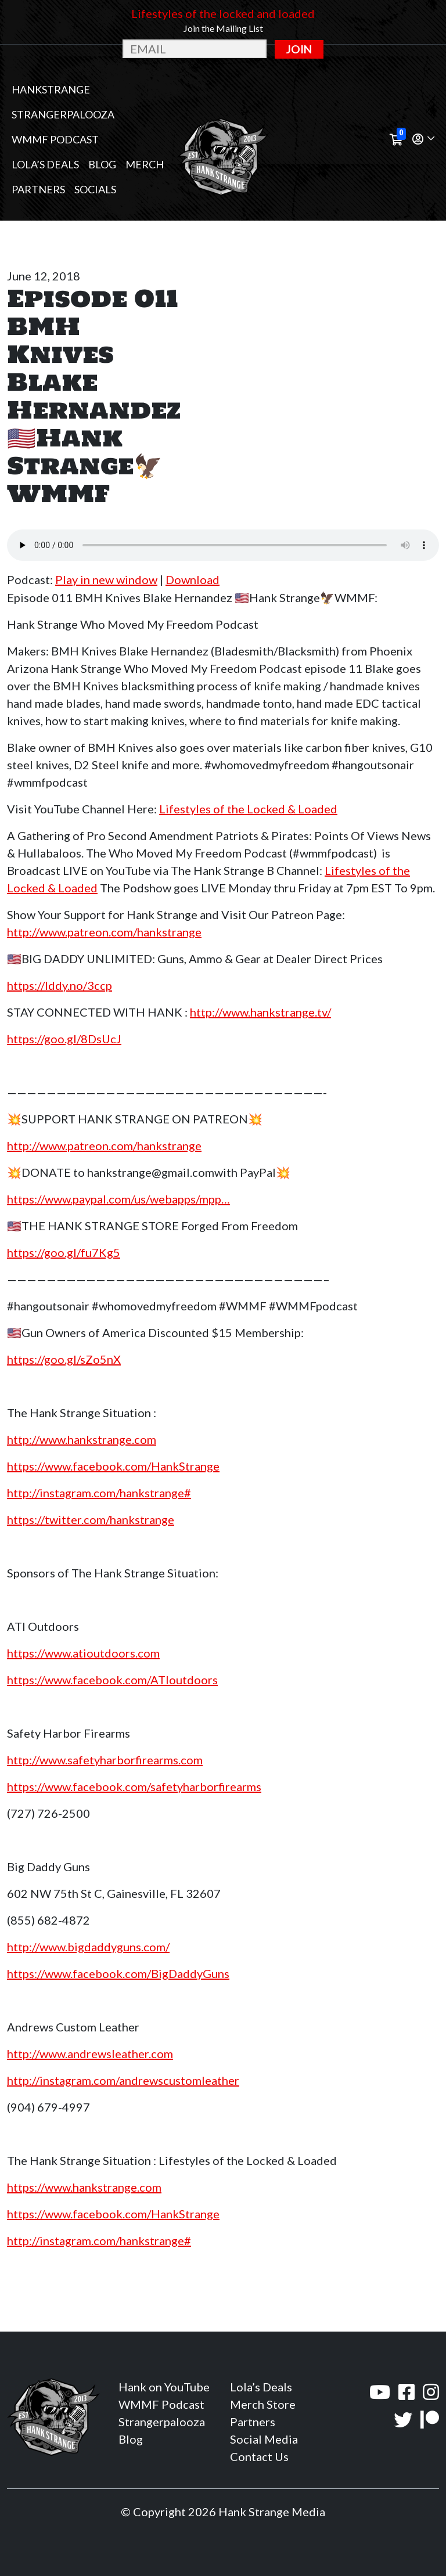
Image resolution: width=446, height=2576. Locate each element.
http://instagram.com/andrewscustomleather (123, 2080)
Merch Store (263, 2404)
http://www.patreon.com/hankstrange (104, 932)
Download (193, 579)
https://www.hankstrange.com (84, 2187)
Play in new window (106, 579)
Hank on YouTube (164, 2387)
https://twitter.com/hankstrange (90, 1519)
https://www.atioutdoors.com (83, 1653)
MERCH (144, 164)
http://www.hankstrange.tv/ (260, 1012)
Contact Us (259, 2456)
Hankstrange (51, 89)
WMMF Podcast (55, 139)
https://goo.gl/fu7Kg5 (63, 1252)
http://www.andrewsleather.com (90, 2053)
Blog (102, 164)
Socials (95, 189)
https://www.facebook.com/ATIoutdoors (112, 1680)
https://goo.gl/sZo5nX (64, 1359)
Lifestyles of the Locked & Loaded (248, 809)
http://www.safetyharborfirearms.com (105, 1760)
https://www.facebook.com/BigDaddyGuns (118, 1973)
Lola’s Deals (45, 164)
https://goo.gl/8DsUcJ (64, 1039)
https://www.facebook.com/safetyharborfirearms (134, 1786)
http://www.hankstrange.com (81, 1439)
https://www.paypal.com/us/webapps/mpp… (118, 1199)
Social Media (264, 2439)
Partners (38, 189)
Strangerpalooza (63, 114)
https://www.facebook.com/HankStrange (113, 1466)
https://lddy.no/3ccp (59, 985)
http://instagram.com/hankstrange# (99, 1493)
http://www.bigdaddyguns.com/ (88, 1947)
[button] (423, 139)
